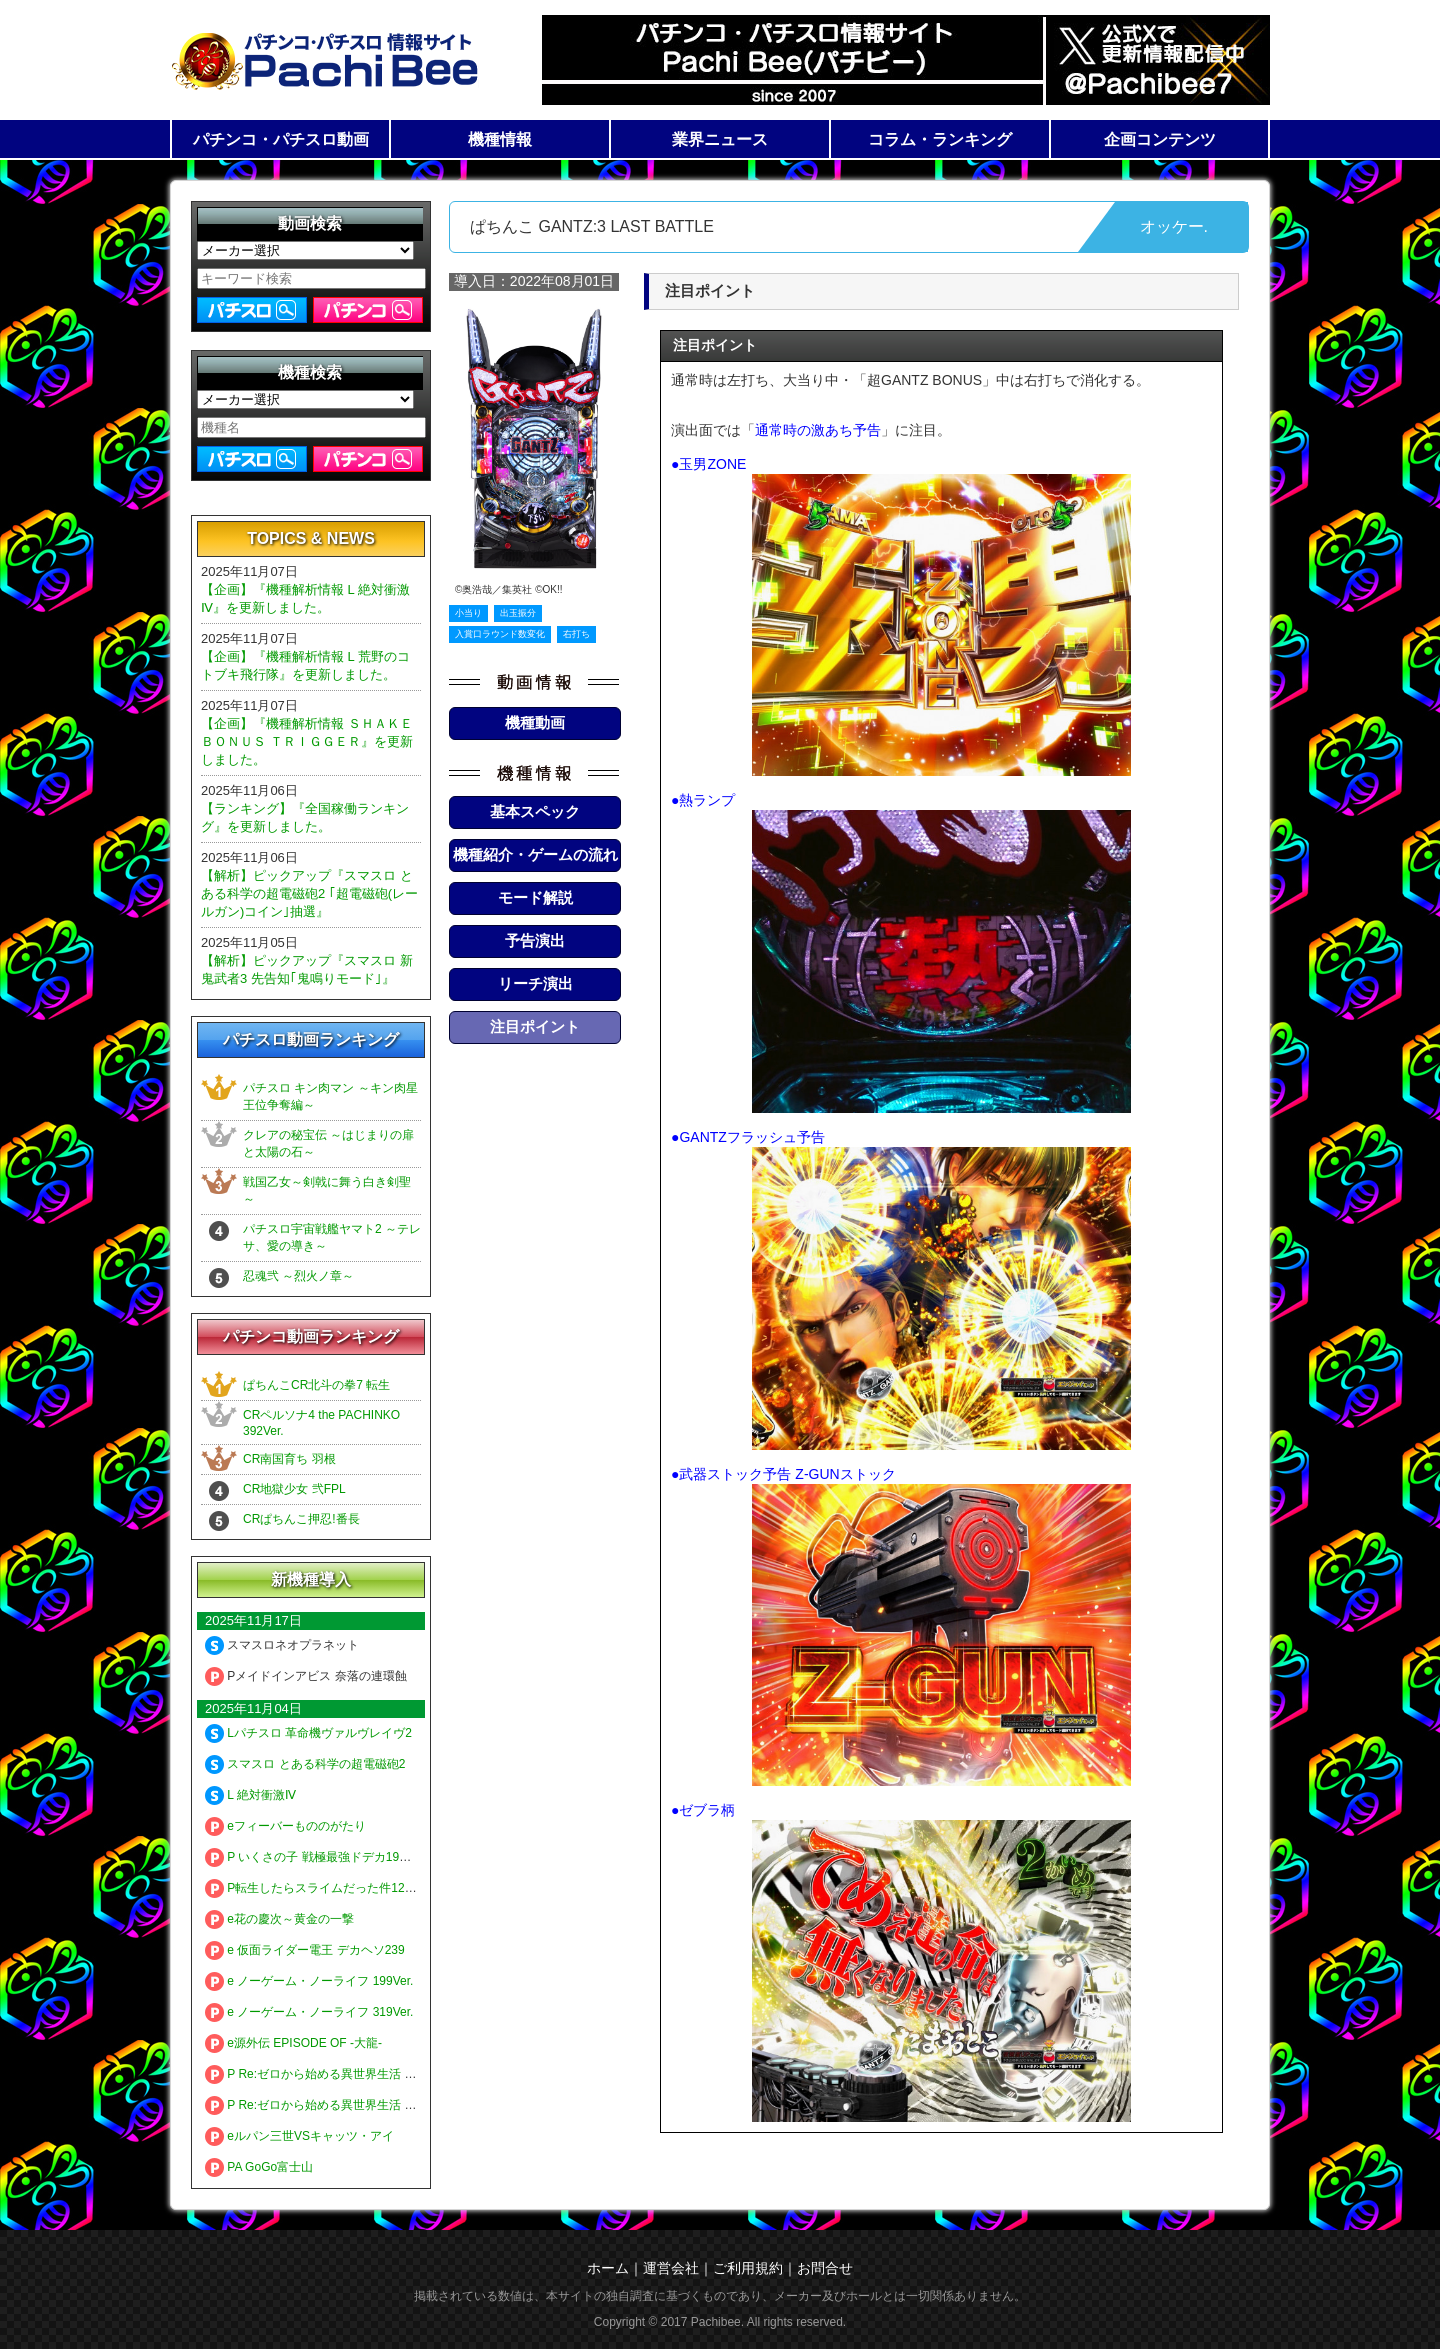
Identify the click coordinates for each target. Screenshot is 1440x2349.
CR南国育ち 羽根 (289, 1459)
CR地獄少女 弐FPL (294, 1489)
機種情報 (500, 139)
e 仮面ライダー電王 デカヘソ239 (305, 1950)
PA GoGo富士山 (259, 2167)
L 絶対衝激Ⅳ (250, 1795)
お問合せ (825, 2268)
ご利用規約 (748, 2268)
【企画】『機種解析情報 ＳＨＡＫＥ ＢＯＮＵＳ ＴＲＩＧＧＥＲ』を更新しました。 (307, 741)
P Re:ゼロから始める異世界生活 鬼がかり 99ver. (347, 2105)
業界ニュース (720, 139)
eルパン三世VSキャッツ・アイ (299, 2136)
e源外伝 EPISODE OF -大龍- (293, 2043)
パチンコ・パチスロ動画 (281, 139)
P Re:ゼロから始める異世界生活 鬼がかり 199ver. (350, 2074)
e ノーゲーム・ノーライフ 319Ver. (309, 2012)
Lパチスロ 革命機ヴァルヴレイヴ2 (308, 1733)
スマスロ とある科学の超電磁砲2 (305, 1764)
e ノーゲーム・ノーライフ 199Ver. (309, 1981)
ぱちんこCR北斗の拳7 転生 (316, 1385)
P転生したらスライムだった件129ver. (318, 1888)
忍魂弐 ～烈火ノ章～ (298, 1276)
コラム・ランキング (940, 139)
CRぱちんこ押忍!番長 (301, 1519)
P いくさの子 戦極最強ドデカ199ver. (315, 1857)
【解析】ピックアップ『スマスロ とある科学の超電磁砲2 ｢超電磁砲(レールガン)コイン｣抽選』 (309, 893)
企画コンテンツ (1160, 139)
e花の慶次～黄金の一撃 (279, 1919)
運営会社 (671, 2268)
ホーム (608, 2268)
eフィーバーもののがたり (285, 1826)
